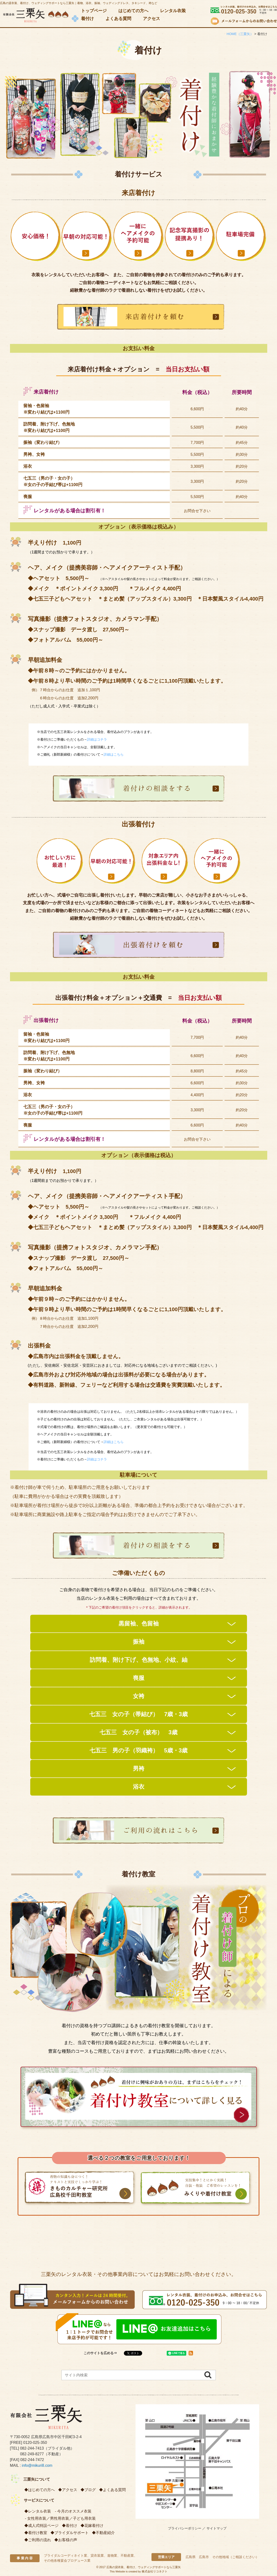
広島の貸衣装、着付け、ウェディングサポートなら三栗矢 (143, 2567)
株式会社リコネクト (154, 2571)
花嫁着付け (93, 2526)
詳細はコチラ (97, 739)
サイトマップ (216, 2528)
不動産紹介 (105, 2533)
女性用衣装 (36, 2518)
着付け (71, 2526)
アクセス (151, 18)
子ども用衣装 (84, 2518)
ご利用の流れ (39, 2540)
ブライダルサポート (71, 2533)
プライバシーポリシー (184, 2528)
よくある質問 (118, 18)
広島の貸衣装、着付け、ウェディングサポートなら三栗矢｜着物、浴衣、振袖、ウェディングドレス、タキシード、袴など (78, 3)
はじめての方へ (133, 10)
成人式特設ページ (43, 2526)
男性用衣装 (59, 2518)
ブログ (90, 2490)
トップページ (94, 10)
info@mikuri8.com (37, 2465)
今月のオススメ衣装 (74, 2511)
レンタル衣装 (173, 10)
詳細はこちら (114, 754)
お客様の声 (67, 2540)
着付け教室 (37, 2533)
